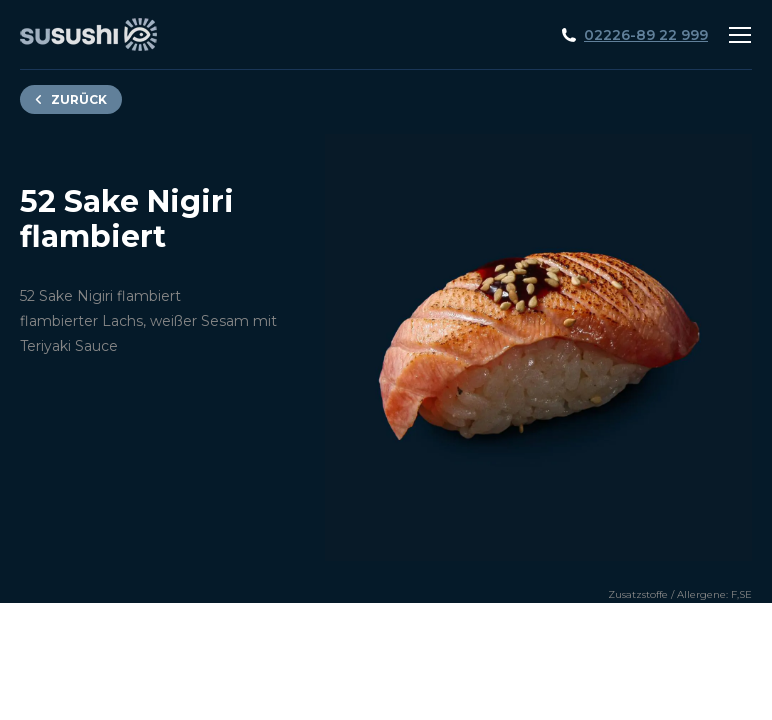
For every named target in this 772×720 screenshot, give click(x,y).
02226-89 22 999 (646, 35)
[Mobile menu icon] (740, 35)
